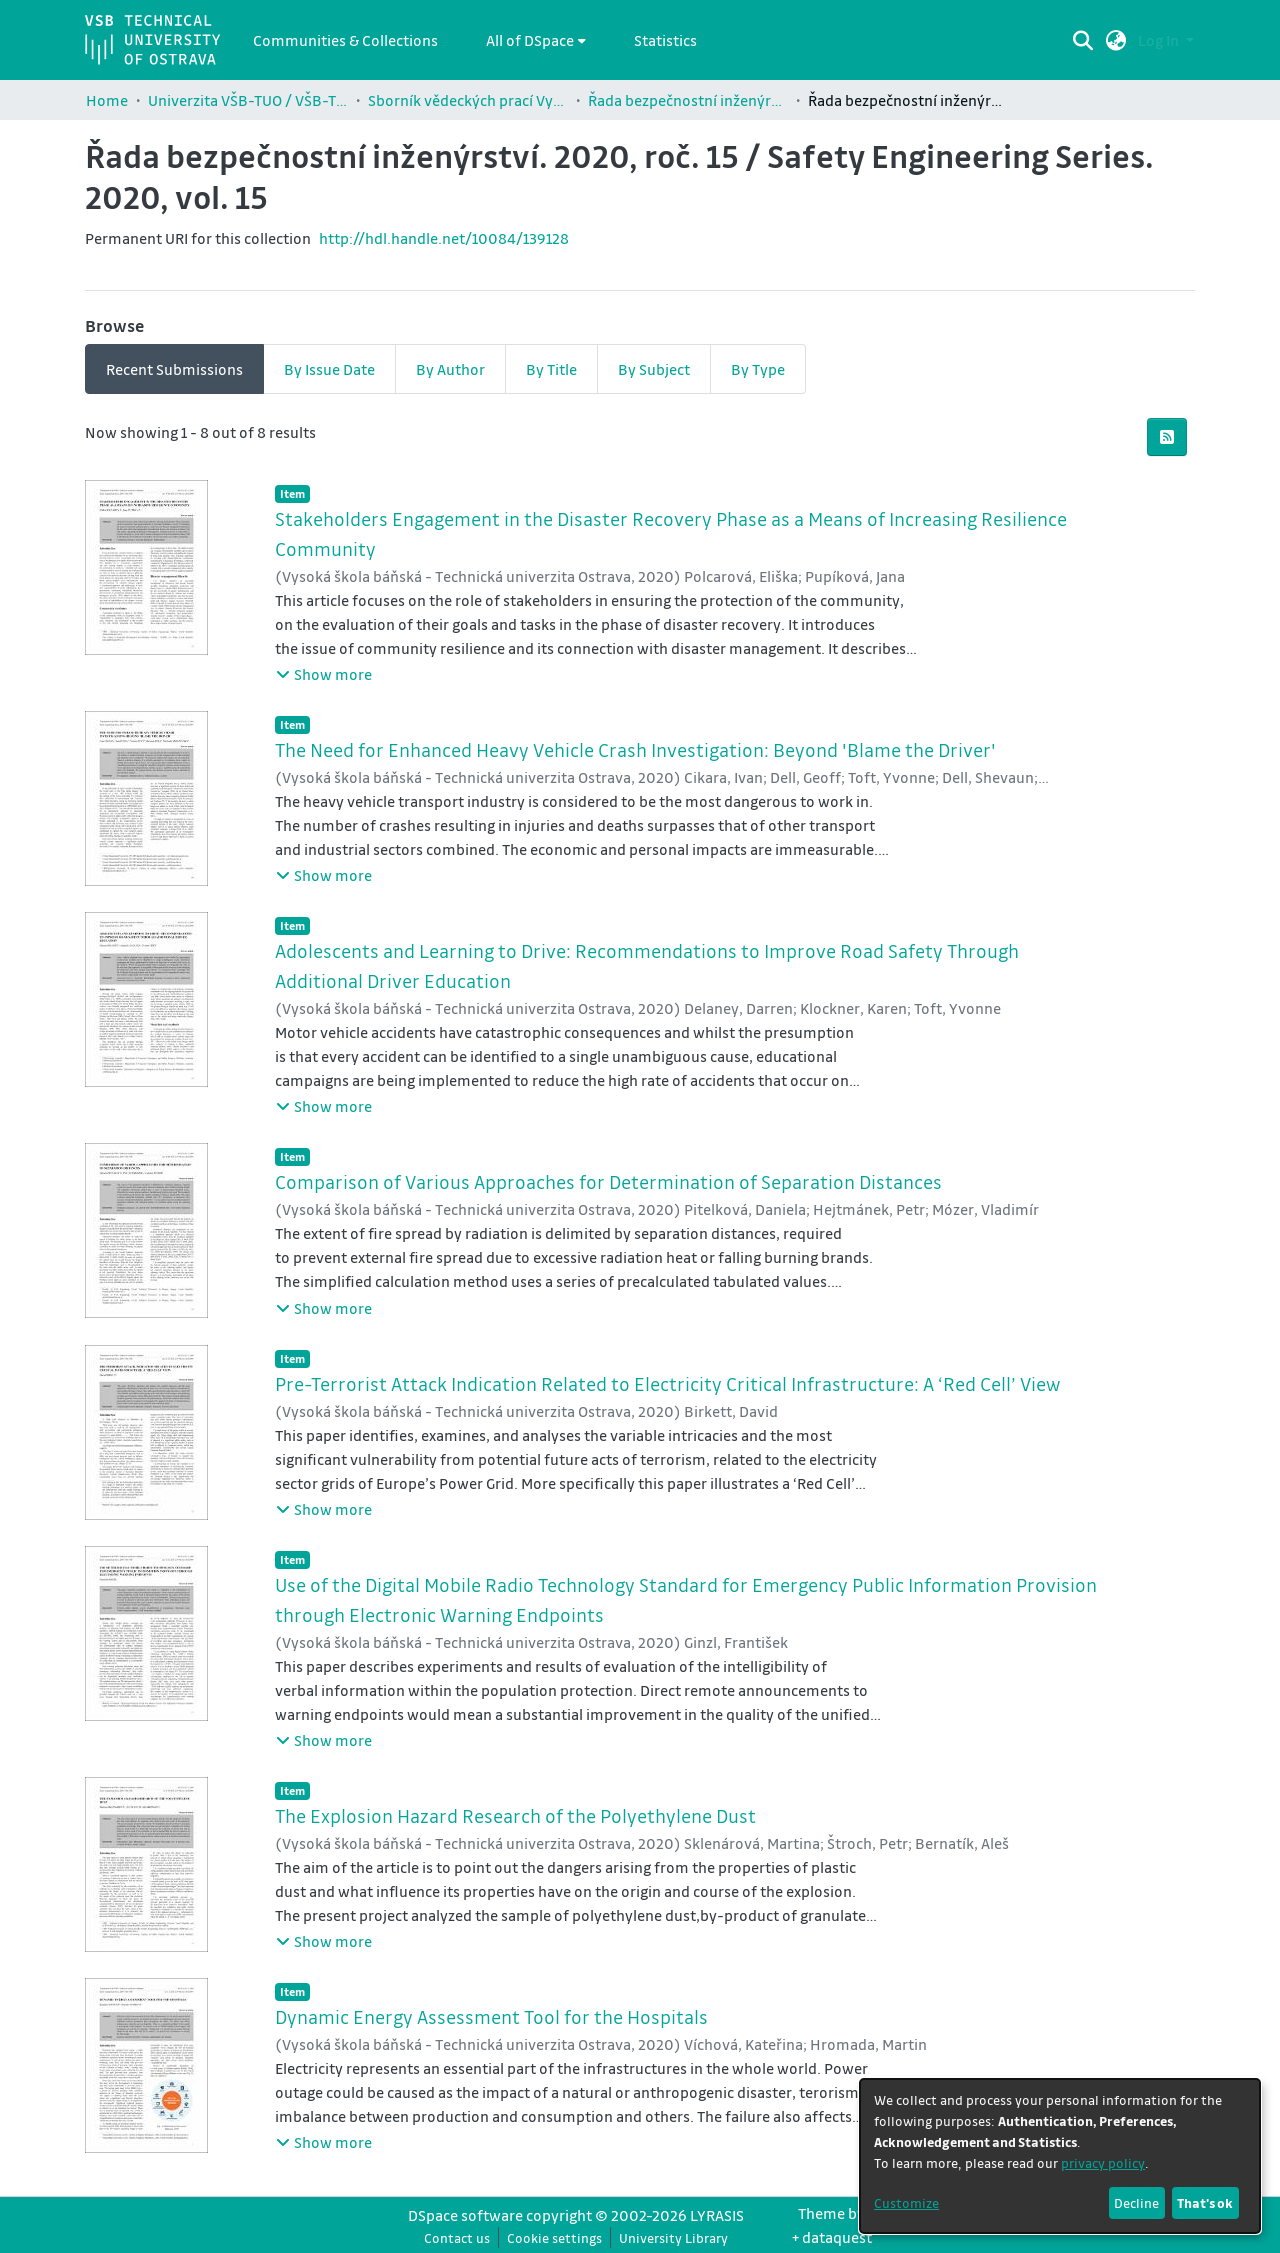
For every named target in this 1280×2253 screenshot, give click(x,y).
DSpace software (465, 2215)
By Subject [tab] (654, 369)
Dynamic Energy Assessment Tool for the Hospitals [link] (491, 2017)
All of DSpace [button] (530, 40)
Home (107, 100)
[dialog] (1060, 2156)
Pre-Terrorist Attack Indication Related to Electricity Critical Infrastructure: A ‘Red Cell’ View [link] (667, 1384)
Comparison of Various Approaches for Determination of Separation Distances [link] (608, 1182)
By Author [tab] (450, 369)
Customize (906, 2202)
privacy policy (1103, 2162)
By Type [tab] (758, 369)
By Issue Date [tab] (329, 369)
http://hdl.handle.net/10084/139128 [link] (444, 238)
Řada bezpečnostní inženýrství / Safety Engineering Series (688, 100)
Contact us (457, 2237)
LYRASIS (717, 2215)
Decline (1136, 2202)
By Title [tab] (551, 369)
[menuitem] (536, 40)
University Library (673, 2237)
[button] (1116, 40)
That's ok (1205, 2202)
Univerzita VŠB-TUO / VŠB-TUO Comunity (248, 100)
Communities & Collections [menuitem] (345, 40)
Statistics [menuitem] (665, 40)
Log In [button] (1160, 40)
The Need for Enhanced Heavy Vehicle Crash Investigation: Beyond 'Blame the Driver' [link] (635, 750)
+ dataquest (832, 2237)
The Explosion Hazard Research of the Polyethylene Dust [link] (515, 1816)
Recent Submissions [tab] (174, 369)
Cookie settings (554, 2237)
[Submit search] (1083, 40)
